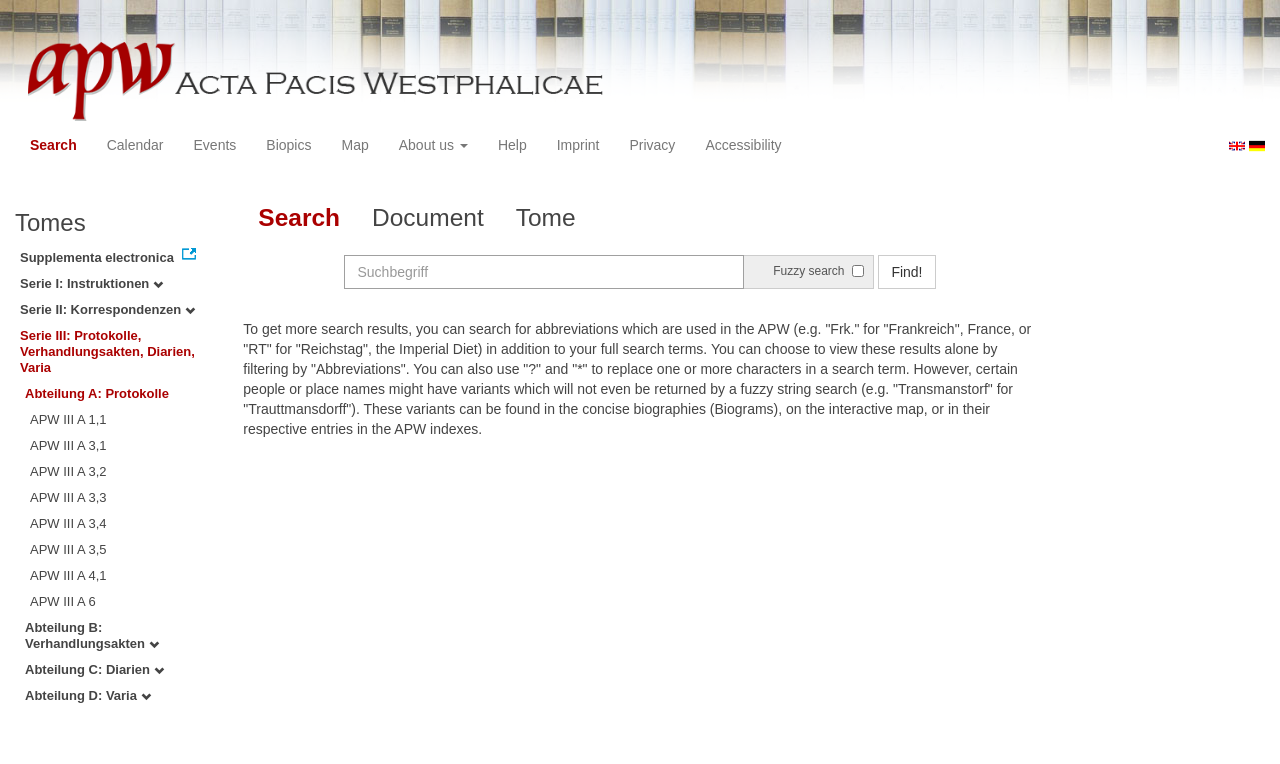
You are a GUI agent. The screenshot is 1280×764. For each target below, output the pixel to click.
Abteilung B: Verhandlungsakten (92, 635)
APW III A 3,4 (68, 523)
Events (215, 145)
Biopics (288, 145)
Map (354, 145)
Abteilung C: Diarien (94, 669)
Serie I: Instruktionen (91, 283)
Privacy (652, 145)
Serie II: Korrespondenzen (107, 309)
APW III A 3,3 (68, 497)
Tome (546, 217)
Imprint (578, 145)
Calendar (135, 145)
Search (53, 145)
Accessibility (743, 145)
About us (433, 145)
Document (428, 217)
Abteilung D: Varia (88, 695)
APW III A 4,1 (68, 575)
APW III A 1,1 (68, 419)
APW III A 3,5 (68, 549)
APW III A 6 (63, 601)
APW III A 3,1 (68, 445)
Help (512, 145)
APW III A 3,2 (68, 471)
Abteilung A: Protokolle (97, 393)
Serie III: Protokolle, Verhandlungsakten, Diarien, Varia (107, 351)
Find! (906, 272)
